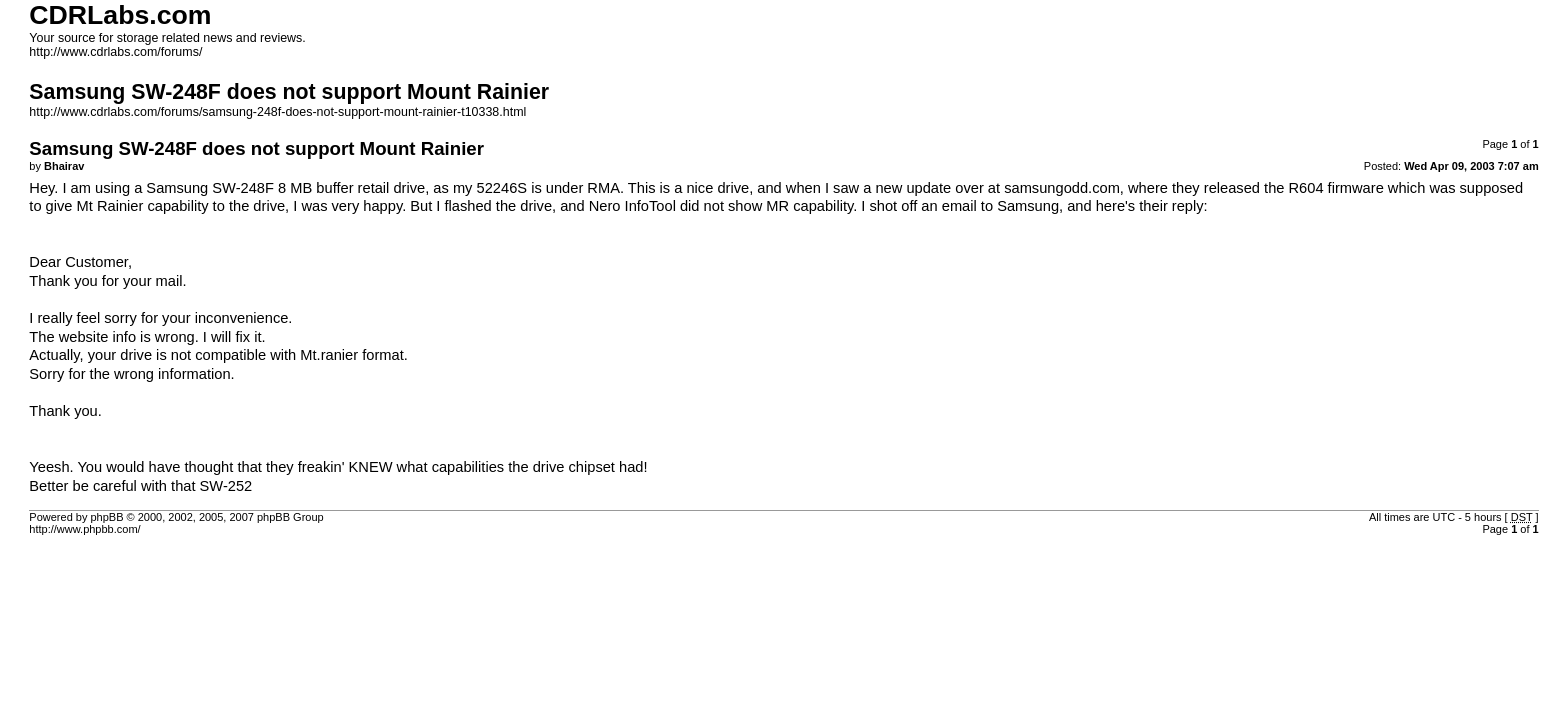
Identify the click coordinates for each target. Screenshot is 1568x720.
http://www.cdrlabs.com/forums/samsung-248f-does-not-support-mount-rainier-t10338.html (277, 112)
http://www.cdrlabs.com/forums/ (115, 52)
